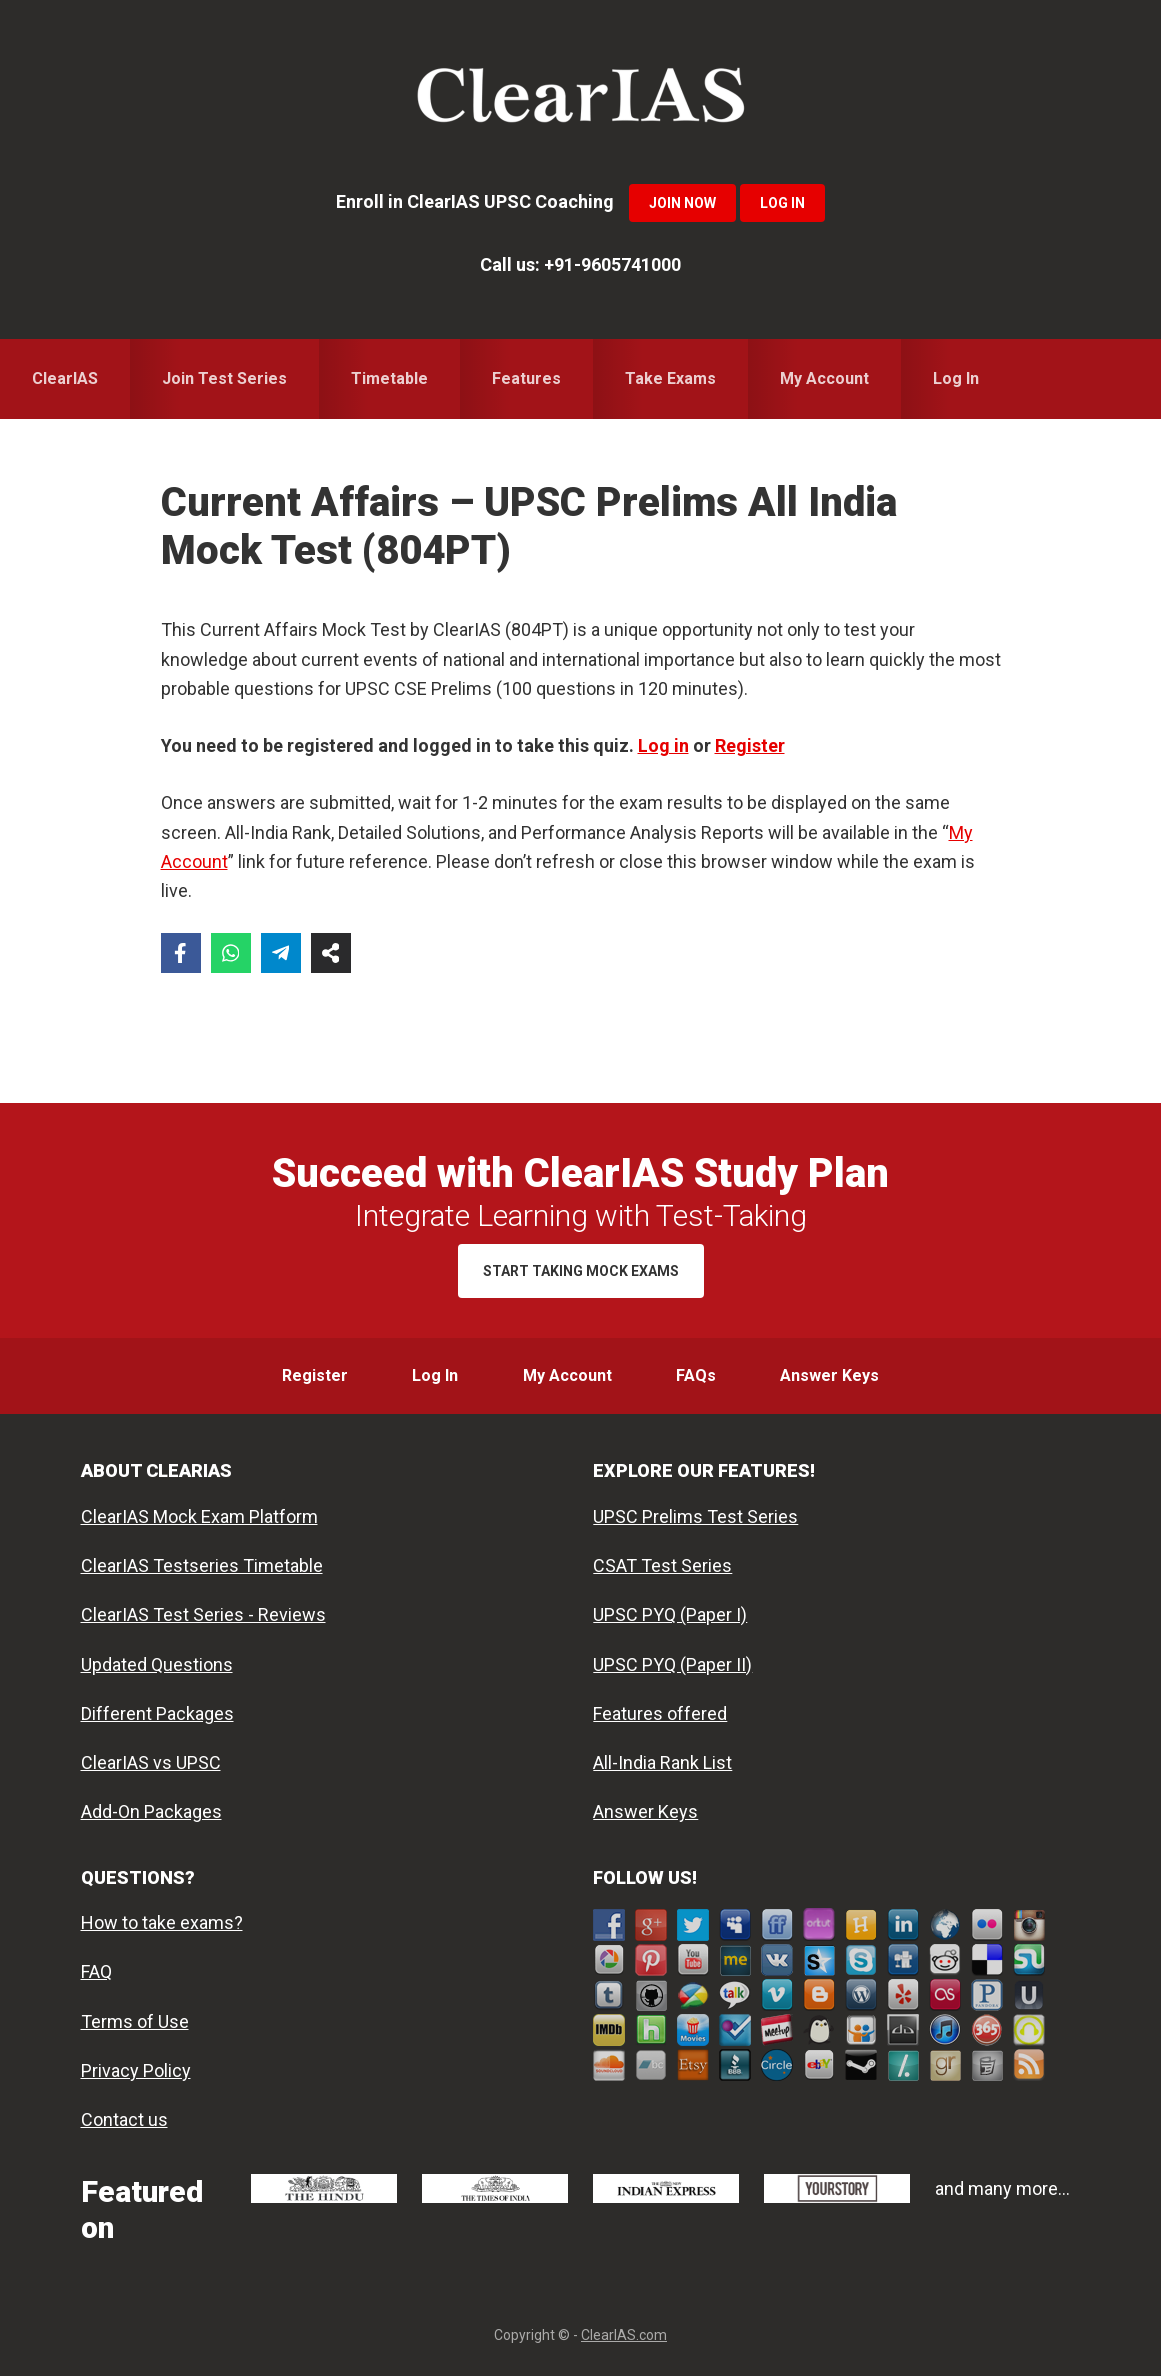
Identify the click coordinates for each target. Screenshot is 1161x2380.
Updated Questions (157, 1667)
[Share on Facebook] (181, 953)
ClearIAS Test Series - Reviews (203, 1618)
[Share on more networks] (331, 953)
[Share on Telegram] (281, 953)
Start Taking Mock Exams (581, 1271)
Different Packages (157, 1717)
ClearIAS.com (624, 2339)
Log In (782, 203)
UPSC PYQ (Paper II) (672, 1667)
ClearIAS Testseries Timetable (202, 1569)
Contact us (124, 2123)
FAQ (96, 1975)
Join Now (682, 203)
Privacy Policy (136, 2074)
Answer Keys (645, 1815)
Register (750, 745)
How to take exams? (162, 1926)
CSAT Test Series (662, 1569)
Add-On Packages (151, 1815)
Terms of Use (135, 2025)
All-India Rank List (662, 1766)
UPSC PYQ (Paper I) (670, 1618)
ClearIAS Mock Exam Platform (199, 1520)
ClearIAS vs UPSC (151, 1766)
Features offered (660, 1717)
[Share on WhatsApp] (231, 953)
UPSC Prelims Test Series (695, 1520)
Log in (663, 745)
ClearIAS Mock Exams (581, 100)
